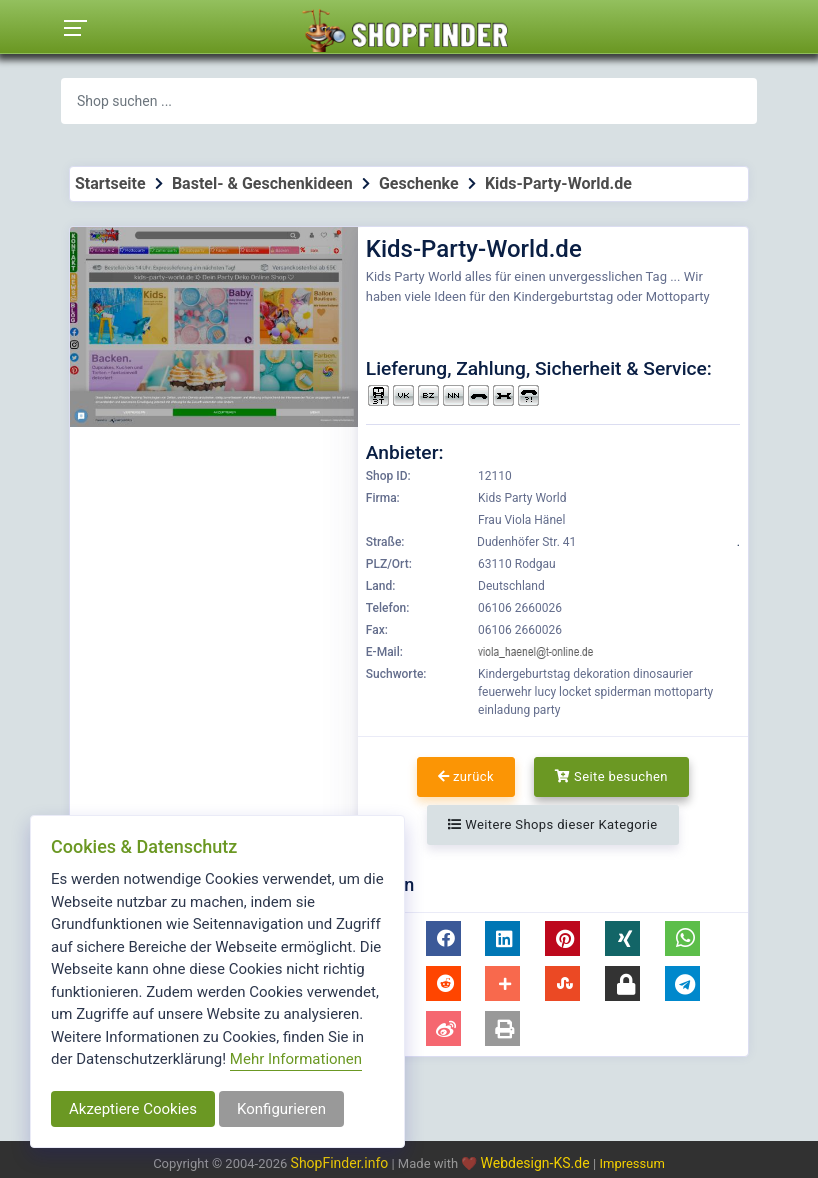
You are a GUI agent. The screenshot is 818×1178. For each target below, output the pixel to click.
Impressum (631, 1163)
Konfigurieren (281, 1109)
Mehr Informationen (296, 1059)
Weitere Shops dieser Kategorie (552, 824)
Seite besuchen (611, 776)
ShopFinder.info (340, 1163)
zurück (466, 776)
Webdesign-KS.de (537, 1163)
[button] (443, 938)
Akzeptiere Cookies (133, 1109)
